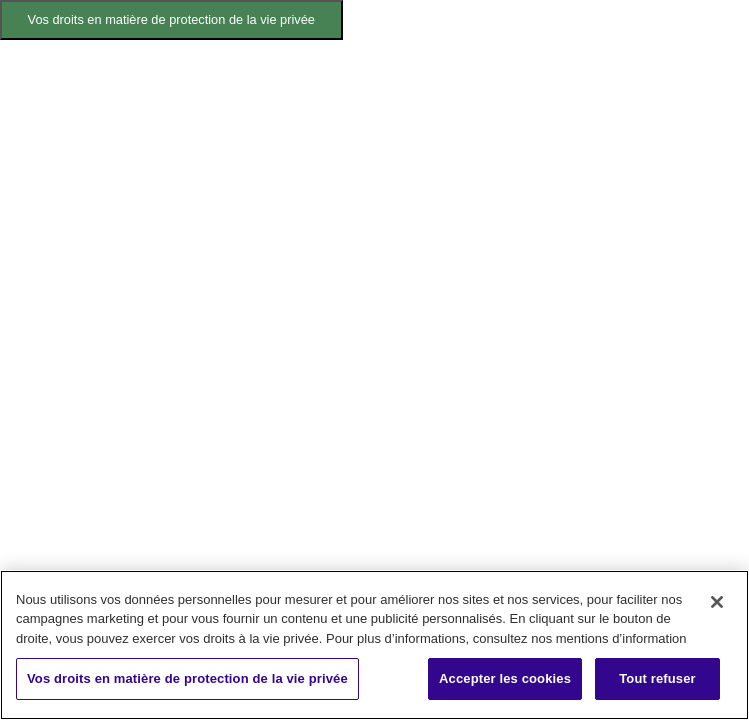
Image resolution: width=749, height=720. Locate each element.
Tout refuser (657, 678)
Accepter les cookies (505, 678)
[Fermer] (717, 602)
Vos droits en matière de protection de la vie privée (171, 19)
